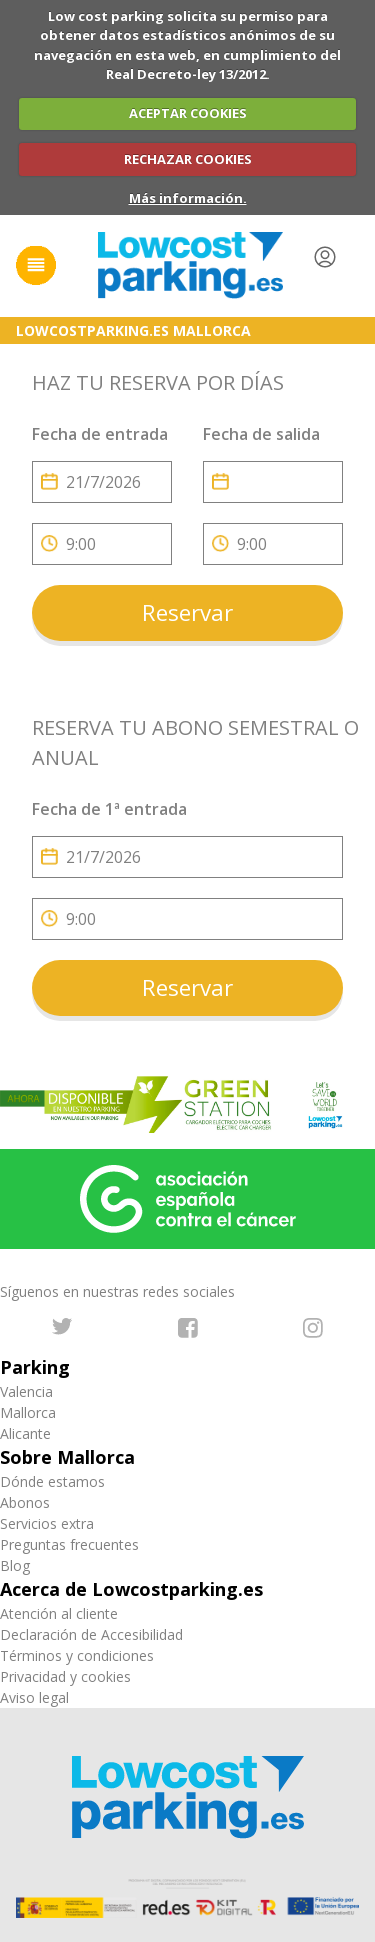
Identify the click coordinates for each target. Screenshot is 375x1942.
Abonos (25, 1502)
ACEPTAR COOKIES (188, 113)
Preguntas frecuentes (69, 1544)
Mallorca (28, 1412)
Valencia (26, 1391)
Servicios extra (47, 1523)
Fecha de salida (261, 434)
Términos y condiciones (77, 1655)
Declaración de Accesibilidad (91, 1634)
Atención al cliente (59, 1613)
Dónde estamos (52, 1481)
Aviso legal (34, 1697)
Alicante (25, 1433)
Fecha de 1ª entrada (109, 809)
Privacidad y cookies (65, 1676)
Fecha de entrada (100, 434)
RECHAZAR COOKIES (188, 159)
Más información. (188, 198)
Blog (15, 1565)
